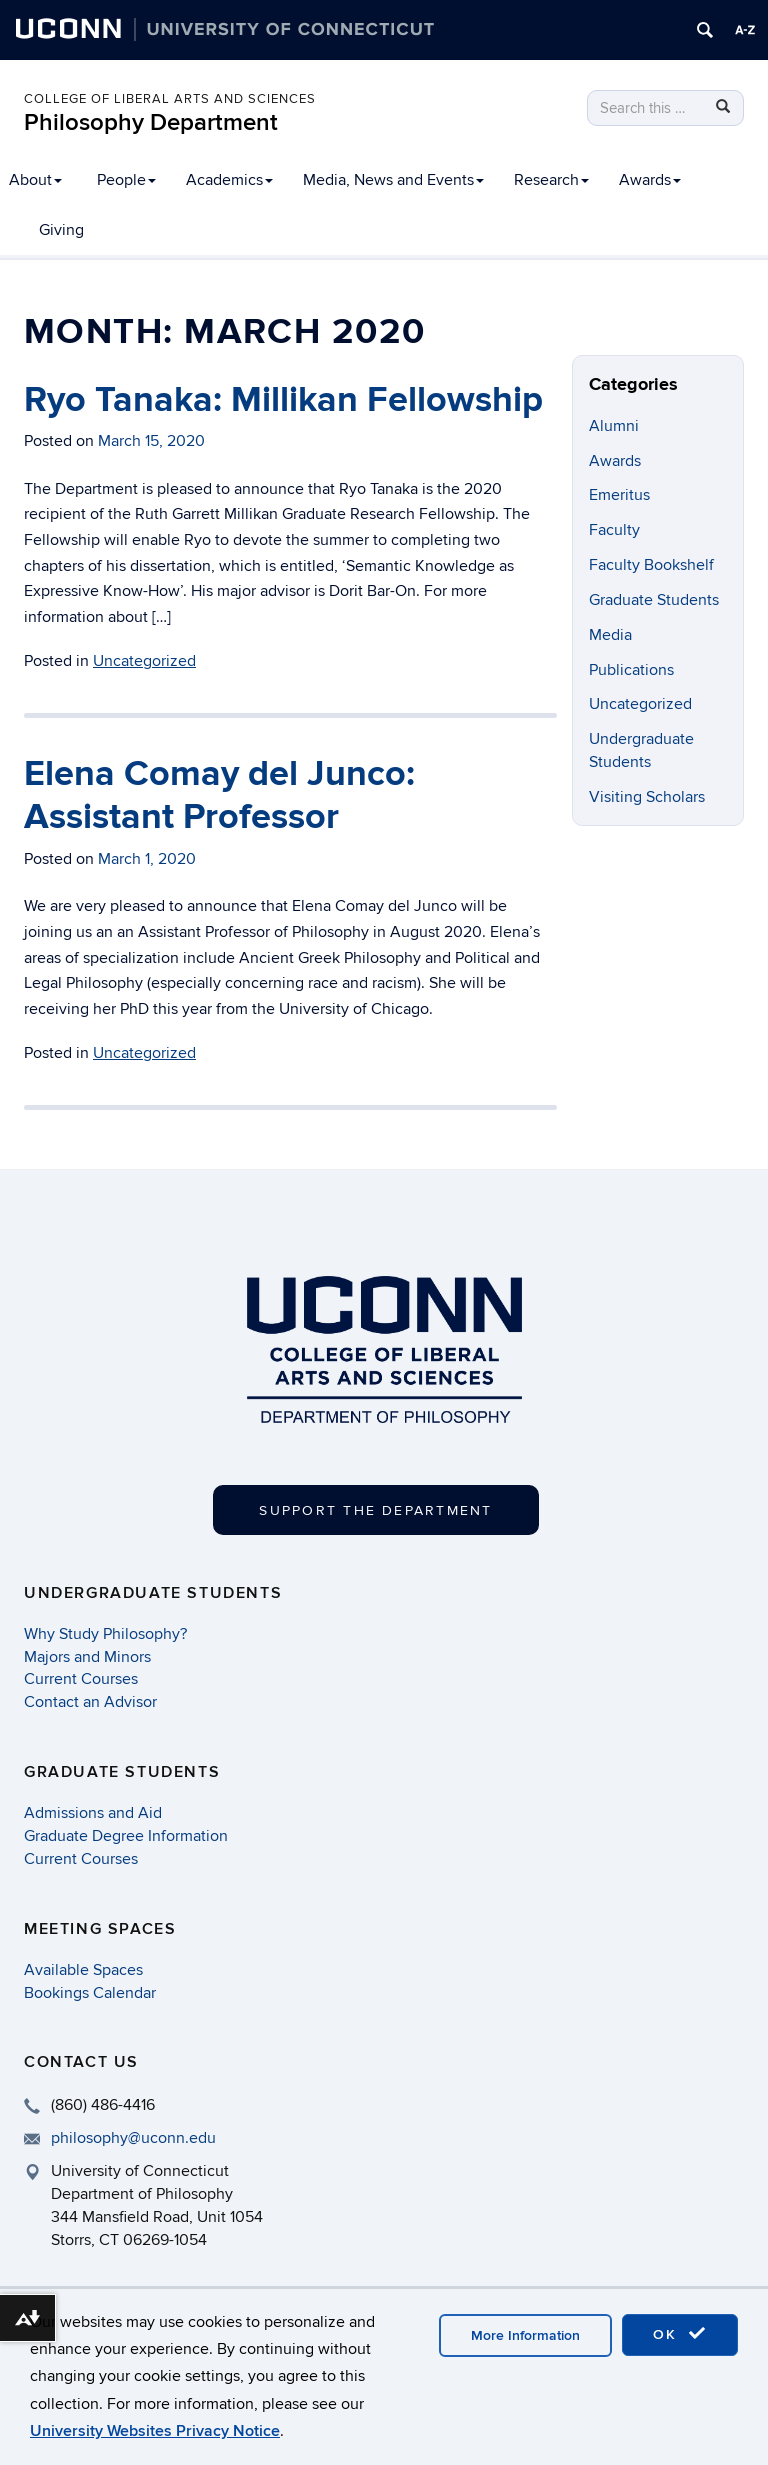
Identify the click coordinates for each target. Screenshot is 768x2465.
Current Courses (81, 1679)
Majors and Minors (87, 1657)
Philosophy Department (151, 122)
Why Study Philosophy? (105, 1634)
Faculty (614, 530)
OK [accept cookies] (680, 2334)
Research (551, 180)
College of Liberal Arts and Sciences (170, 99)
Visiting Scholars (647, 797)
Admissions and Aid (93, 1813)
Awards (650, 180)
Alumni (614, 426)
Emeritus (619, 495)
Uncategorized (144, 1053)
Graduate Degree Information (126, 1836)
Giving (61, 230)
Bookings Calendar (90, 1993)
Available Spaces (83, 1970)
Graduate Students (654, 600)
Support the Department (375, 1510)
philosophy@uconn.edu (133, 2138)
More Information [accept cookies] (525, 2335)
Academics (229, 180)
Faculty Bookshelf (651, 565)
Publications (631, 670)
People (126, 180)
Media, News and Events (393, 180)
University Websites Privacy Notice (155, 2431)
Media (610, 635)
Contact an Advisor (90, 1702)
